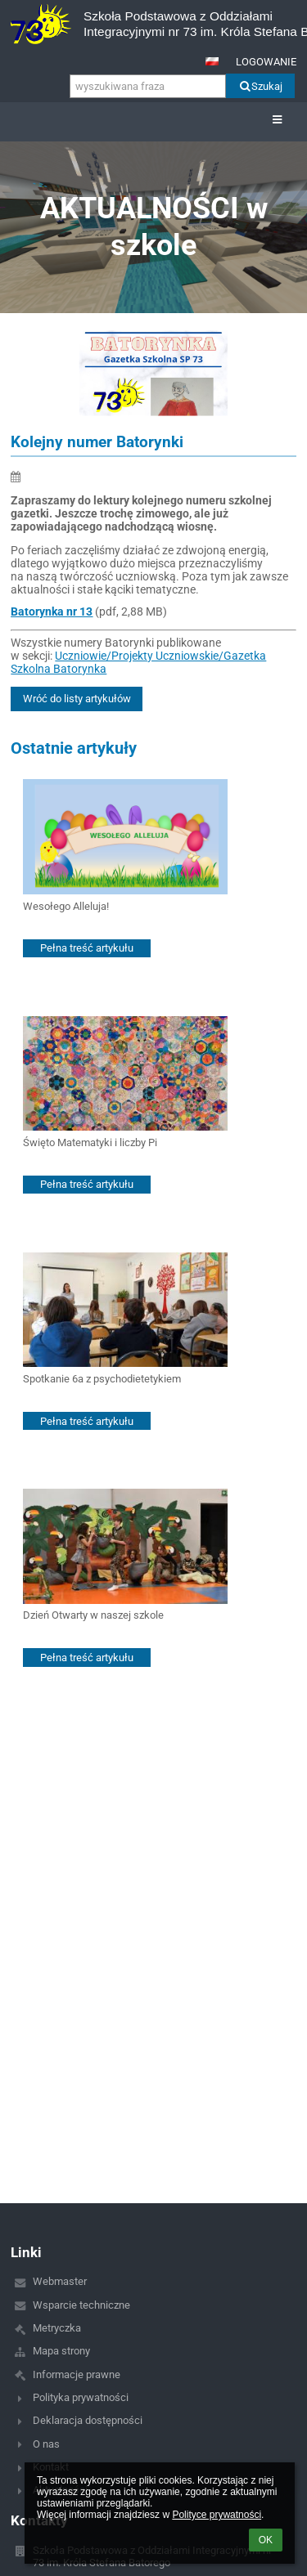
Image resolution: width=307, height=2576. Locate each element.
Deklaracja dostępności (87, 2420)
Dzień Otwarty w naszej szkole (93, 1615)
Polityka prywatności (81, 2397)
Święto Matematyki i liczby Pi (90, 1142)
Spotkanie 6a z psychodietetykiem (102, 1379)
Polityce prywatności (216, 2514)
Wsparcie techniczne (81, 2305)
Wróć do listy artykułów (77, 698)
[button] (212, 61)
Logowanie (266, 62)
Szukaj (259, 86)
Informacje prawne (76, 2374)
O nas (46, 2444)
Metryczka (57, 2328)
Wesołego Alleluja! (66, 906)
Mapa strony (61, 2351)
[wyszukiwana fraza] (148, 86)
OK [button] (266, 2540)
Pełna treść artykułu (86, 948)
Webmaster (60, 2281)
